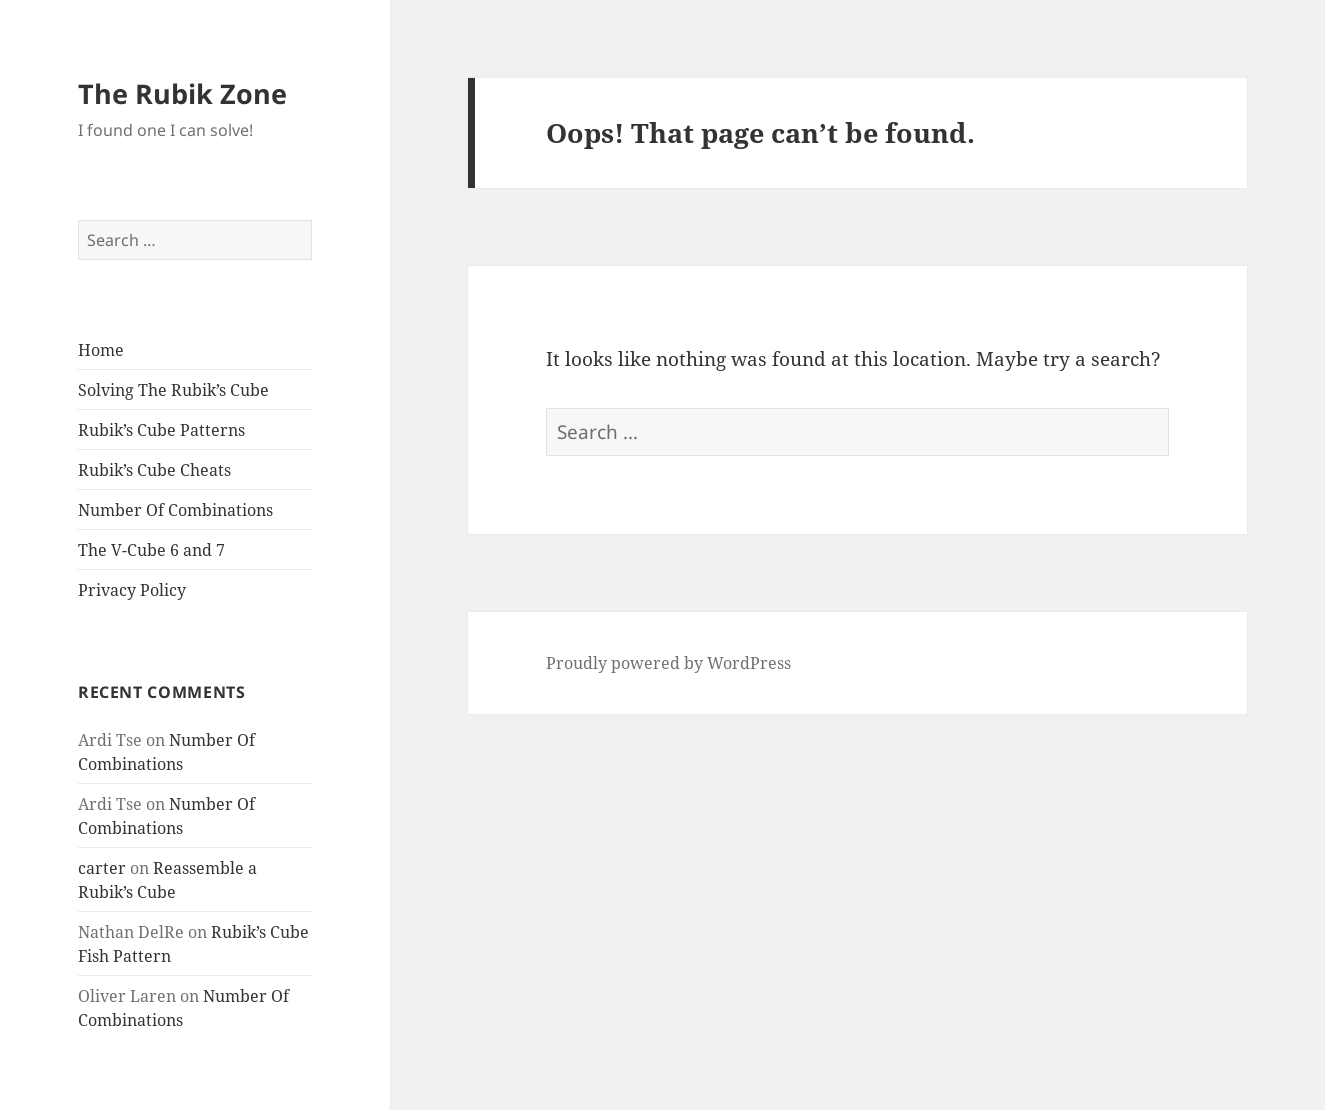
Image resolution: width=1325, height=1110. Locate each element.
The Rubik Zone (182, 93)
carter (102, 868)
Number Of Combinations (175, 510)
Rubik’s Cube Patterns (161, 430)
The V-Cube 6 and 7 (151, 550)
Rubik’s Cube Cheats (154, 470)
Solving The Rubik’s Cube (173, 390)
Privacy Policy (132, 590)
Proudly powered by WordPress (668, 663)
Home (101, 350)
